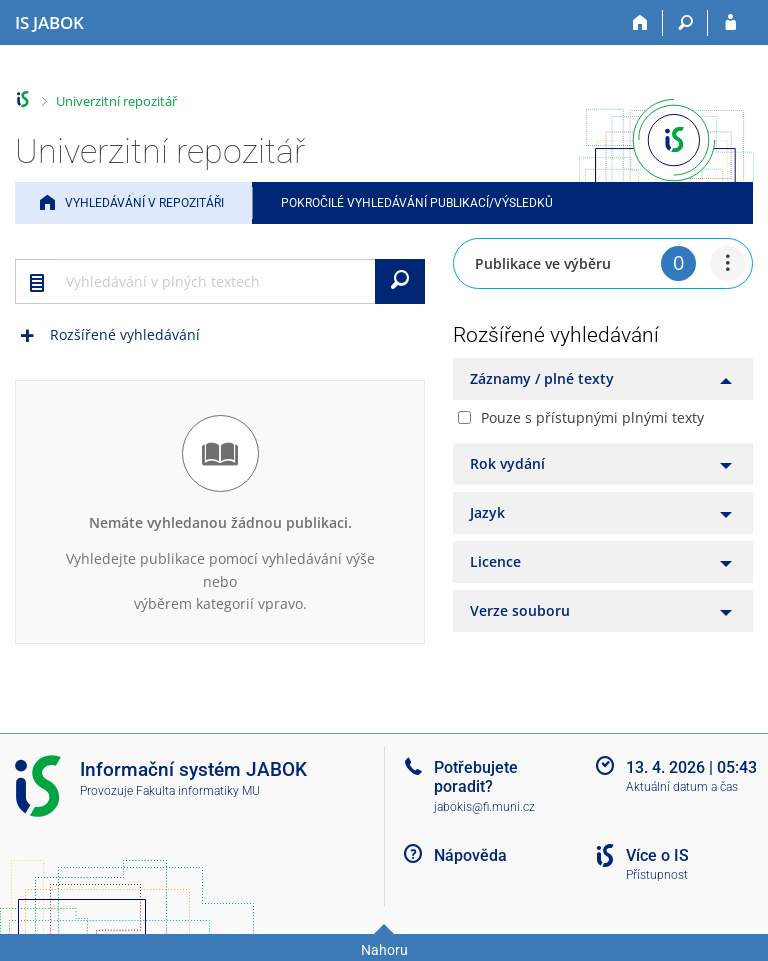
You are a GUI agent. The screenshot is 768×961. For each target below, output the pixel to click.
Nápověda (470, 855)
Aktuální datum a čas (682, 787)
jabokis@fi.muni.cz (484, 807)
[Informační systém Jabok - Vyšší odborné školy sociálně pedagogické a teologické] (49, 23)
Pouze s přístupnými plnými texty (592, 417)
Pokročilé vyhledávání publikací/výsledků (417, 203)
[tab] (603, 379)
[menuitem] (727, 263)
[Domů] (640, 23)
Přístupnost (657, 875)
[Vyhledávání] (685, 23)
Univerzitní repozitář (116, 101)
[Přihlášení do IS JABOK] (730, 23)
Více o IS (657, 855)
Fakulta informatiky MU (198, 791)
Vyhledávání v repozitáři (144, 203)
